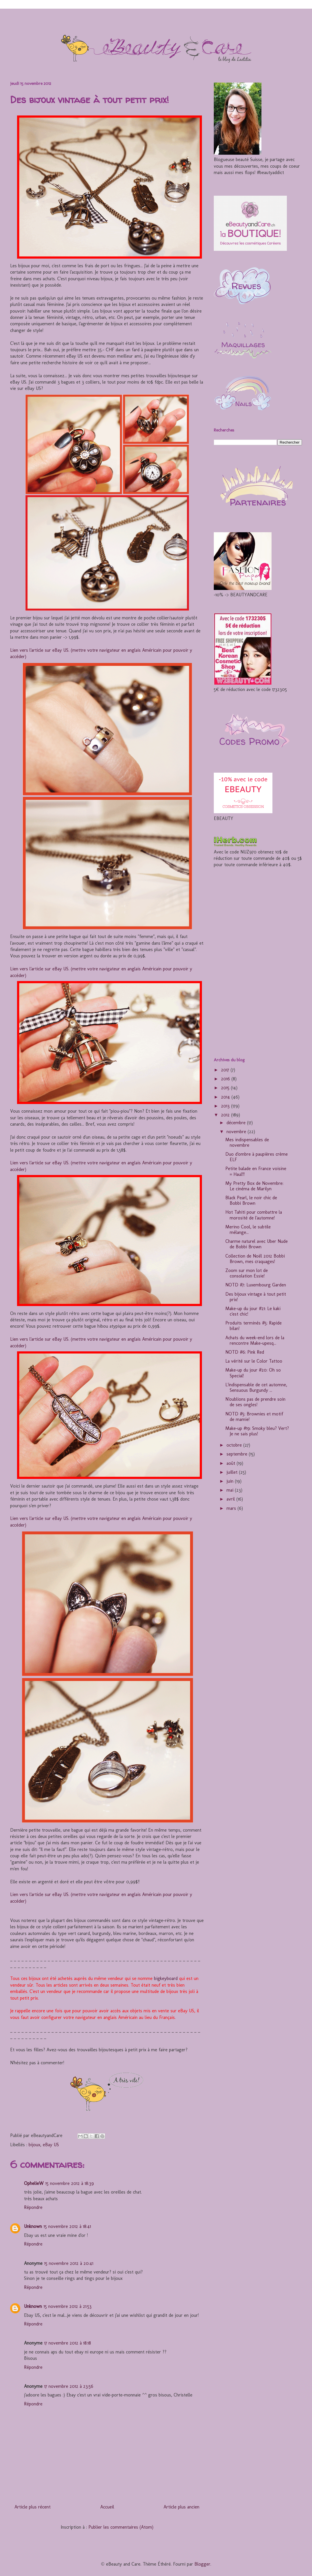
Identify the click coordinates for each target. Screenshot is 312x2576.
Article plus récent (32, 2507)
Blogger (202, 2564)
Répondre (33, 2207)
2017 (226, 1070)
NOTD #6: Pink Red (244, 1352)
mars (231, 1508)
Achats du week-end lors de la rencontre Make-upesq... (254, 1340)
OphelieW (34, 2183)
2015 (226, 1087)
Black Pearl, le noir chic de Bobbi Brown (251, 1200)
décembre (236, 1122)
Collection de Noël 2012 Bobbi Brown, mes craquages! (255, 1258)
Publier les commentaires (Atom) (120, 2527)
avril (231, 1499)
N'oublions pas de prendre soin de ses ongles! (255, 1401)
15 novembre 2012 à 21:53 (68, 2306)
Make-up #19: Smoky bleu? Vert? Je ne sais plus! (257, 1431)
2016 (226, 1078)
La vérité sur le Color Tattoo (253, 1361)
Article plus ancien (181, 2507)
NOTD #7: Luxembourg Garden (255, 1285)
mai (230, 1490)
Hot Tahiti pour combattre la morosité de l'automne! (253, 1214)
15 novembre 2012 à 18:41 (67, 2226)
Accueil (107, 2507)
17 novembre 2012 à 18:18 (67, 2343)
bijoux (34, 2144)
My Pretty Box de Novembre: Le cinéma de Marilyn (254, 1185)
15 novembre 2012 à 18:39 (69, 2183)
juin (230, 1481)
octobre (234, 1445)
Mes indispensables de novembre (247, 1142)
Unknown (33, 2226)
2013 (226, 1106)
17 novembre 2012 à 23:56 (68, 2386)
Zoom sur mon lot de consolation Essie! (246, 1273)
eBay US (51, 2144)
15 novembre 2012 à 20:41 (68, 2263)
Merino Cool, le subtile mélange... (248, 1229)
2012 (226, 1115)
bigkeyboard (166, 1978)
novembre (237, 1131)
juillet (232, 1472)
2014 (226, 1097)
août (231, 1463)
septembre (237, 1454)
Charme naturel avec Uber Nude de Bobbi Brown (256, 1244)
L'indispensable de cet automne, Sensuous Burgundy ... (256, 1387)
